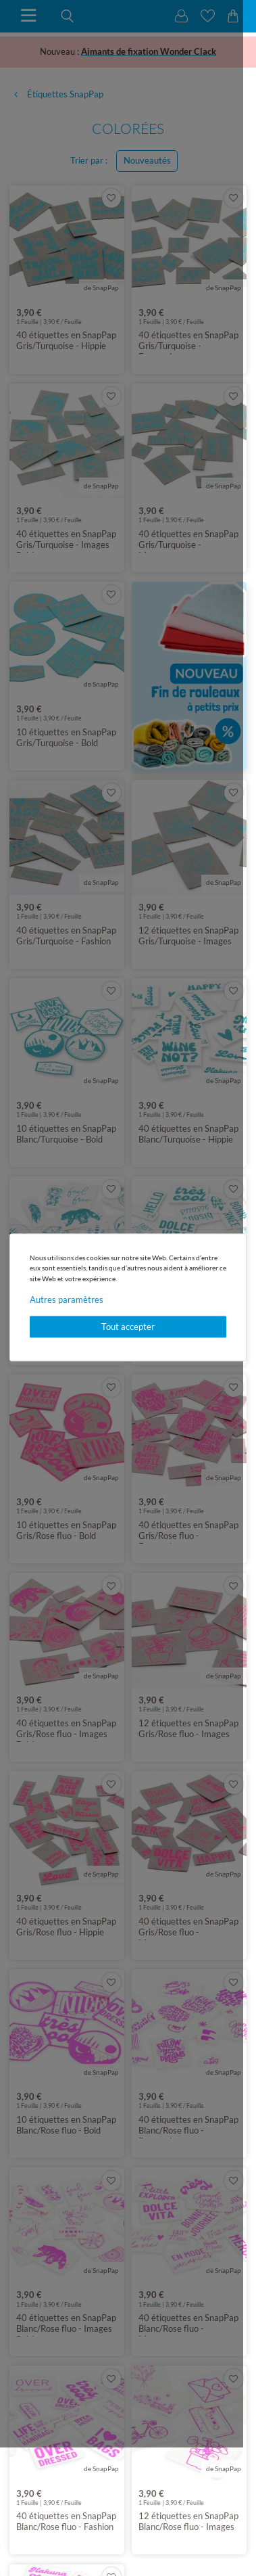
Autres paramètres (66, 1300)
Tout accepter (128, 1326)
